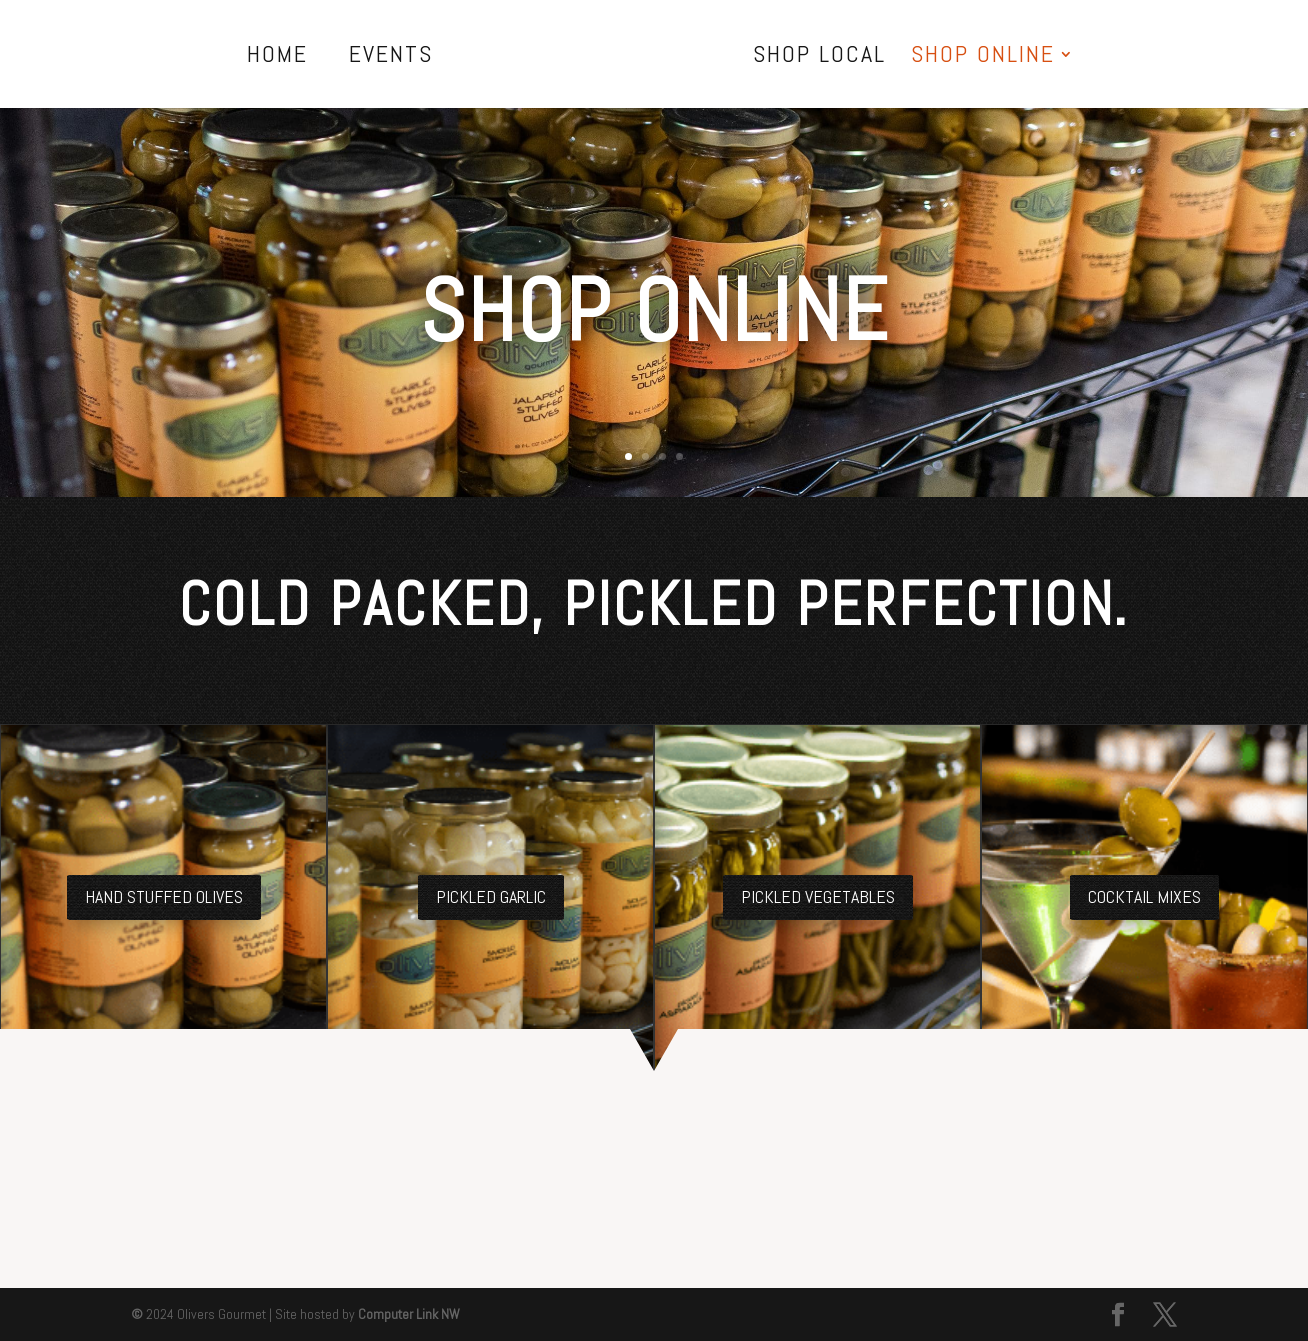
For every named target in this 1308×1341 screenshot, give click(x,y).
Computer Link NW (409, 1314)
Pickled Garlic (491, 896)
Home (277, 58)
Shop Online (983, 58)
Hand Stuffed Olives (164, 896)
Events (391, 58)
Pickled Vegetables (818, 896)
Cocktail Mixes (1144, 896)
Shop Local (819, 58)
